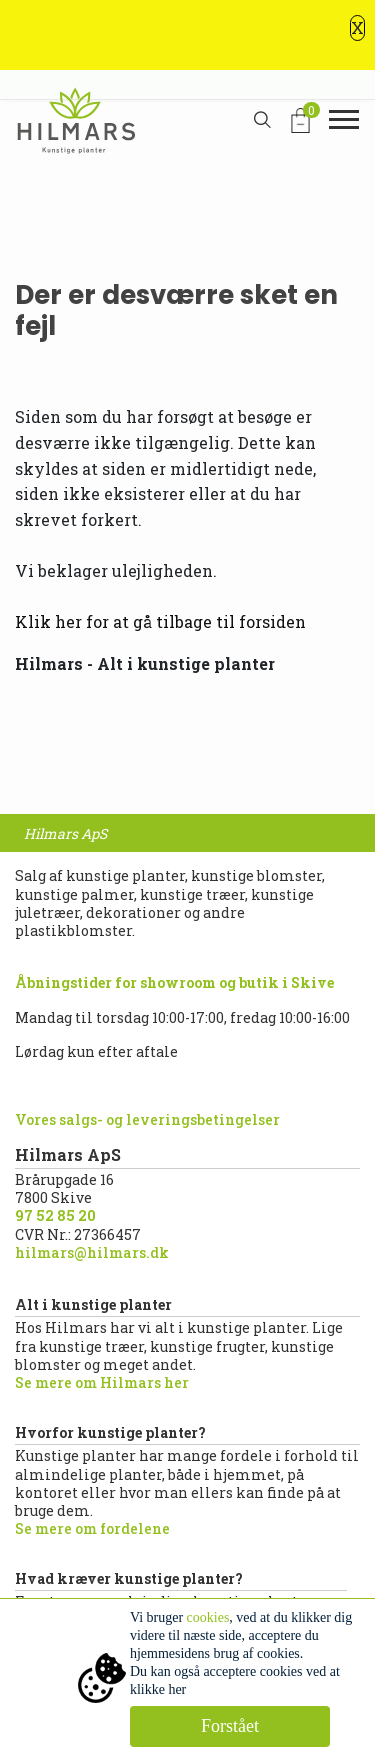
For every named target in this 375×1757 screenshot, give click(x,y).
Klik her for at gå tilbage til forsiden (160, 621)
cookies (208, 1617)
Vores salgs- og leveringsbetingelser (147, 1119)
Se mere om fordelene (92, 1528)
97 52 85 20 (55, 1215)
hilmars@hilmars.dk (92, 1252)
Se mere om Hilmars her (102, 1382)
